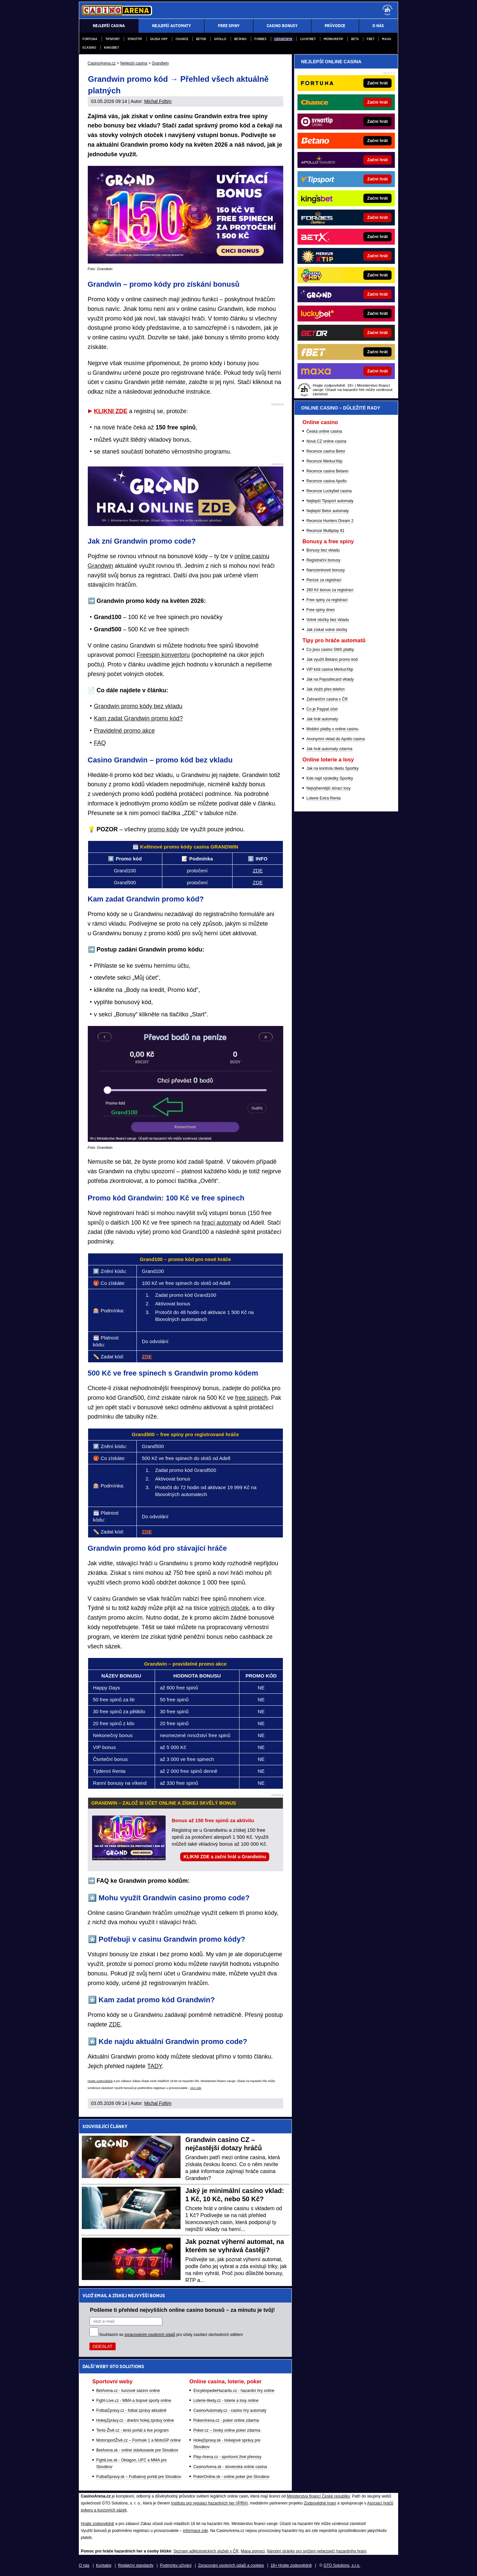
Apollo (220, 39)
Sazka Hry (159, 39)
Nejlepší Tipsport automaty (329, 501)
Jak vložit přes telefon (325, 689)
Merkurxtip (333, 39)
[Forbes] (368, 217)
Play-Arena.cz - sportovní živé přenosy (227, 2456)
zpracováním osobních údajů (150, 2334)
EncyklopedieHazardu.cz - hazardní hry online (234, 2390)
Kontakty (104, 2565)
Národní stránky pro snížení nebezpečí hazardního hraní (316, 2551)
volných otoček (229, 1608)
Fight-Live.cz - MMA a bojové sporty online (133, 2400)
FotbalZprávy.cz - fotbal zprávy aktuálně (131, 2410)
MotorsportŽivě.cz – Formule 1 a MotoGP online (138, 2440)
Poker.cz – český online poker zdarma (226, 2430)
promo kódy (163, 829)
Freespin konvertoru (163, 655)
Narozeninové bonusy (325, 570)
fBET (370, 39)
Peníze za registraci (323, 580)
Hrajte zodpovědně (100, 2081)
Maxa (386, 39)
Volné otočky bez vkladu (327, 619)
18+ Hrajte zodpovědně (291, 2565)
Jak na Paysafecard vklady (330, 679)
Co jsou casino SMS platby (330, 649)
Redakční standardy (135, 2565)
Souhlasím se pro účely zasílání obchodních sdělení (171, 2334)
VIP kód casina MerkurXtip (329, 669)
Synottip (135, 39)
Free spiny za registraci (326, 600)
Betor (201, 39)
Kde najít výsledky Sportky (329, 778)
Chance (182, 39)
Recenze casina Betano (327, 471)
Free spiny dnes (320, 610)
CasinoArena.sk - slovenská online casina (230, 2466)
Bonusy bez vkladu (323, 550)
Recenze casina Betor (325, 451)
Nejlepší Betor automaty (327, 511)
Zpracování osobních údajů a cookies (231, 2565)
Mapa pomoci (253, 2551)
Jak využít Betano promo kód (332, 659)
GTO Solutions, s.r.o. (341, 2565)
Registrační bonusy (323, 560)
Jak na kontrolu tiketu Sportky (332, 768)
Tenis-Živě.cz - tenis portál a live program (132, 2430)
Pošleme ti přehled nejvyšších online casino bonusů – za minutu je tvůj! (182, 2310)
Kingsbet (111, 47)
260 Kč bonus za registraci (329, 590)
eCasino (89, 47)
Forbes (260, 39)
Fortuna (89, 39)
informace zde (195, 2530)
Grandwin (283, 39)
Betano (240, 39)
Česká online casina (324, 431)
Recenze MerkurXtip (324, 461)
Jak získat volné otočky (326, 629)
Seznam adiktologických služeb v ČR (205, 2551)
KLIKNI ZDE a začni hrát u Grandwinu (225, 1856)
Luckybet (308, 39)
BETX (355, 39)
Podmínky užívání (175, 2565)
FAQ (100, 743)
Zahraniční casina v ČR (327, 699)
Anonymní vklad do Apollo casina (335, 739)
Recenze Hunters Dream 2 (329, 520)
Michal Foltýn (157, 101)
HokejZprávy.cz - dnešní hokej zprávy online (135, 2420)
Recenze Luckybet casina (329, 491)
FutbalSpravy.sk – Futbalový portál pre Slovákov (139, 2476)
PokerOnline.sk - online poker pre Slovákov (231, 2476)
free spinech (251, 1397)
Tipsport (112, 39)
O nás (84, 2565)
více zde (195, 2088)
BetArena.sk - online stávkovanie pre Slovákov (137, 2450)
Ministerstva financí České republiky (318, 2496)
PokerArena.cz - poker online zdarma (226, 2420)
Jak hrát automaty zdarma (329, 749)
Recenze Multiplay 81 (325, 530)
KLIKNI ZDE (111, 411)
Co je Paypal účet (322, 709)
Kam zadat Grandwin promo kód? (138, 718)
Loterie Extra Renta (323, 798)
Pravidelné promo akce (124, 730)
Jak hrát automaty (322, 719)
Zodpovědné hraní (320, 2503)
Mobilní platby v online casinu (332, 729)
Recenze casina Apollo (326, 481)
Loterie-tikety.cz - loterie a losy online (226, 2400)
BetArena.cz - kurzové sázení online (128, 2390)
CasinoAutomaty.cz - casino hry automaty (230, 2410)
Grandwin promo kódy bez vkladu (138, 706)
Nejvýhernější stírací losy (328, 788)
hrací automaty (221, 1222)
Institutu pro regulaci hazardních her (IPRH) (209, 2503)
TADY (154, 2066)
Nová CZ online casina (326, 441)
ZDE (258, 870)
